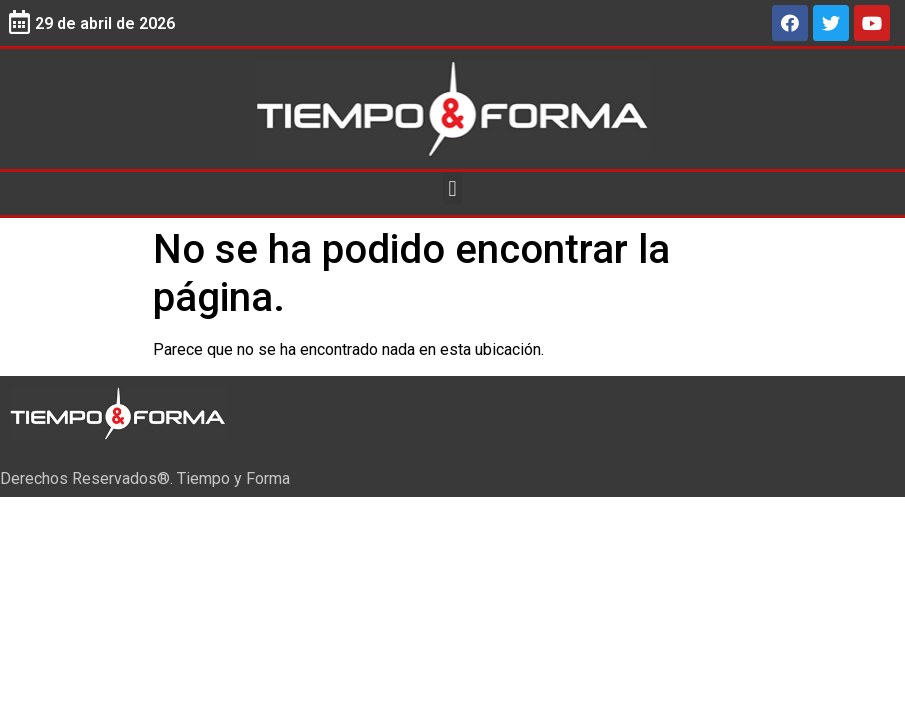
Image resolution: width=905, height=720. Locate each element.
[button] (452, 188)
